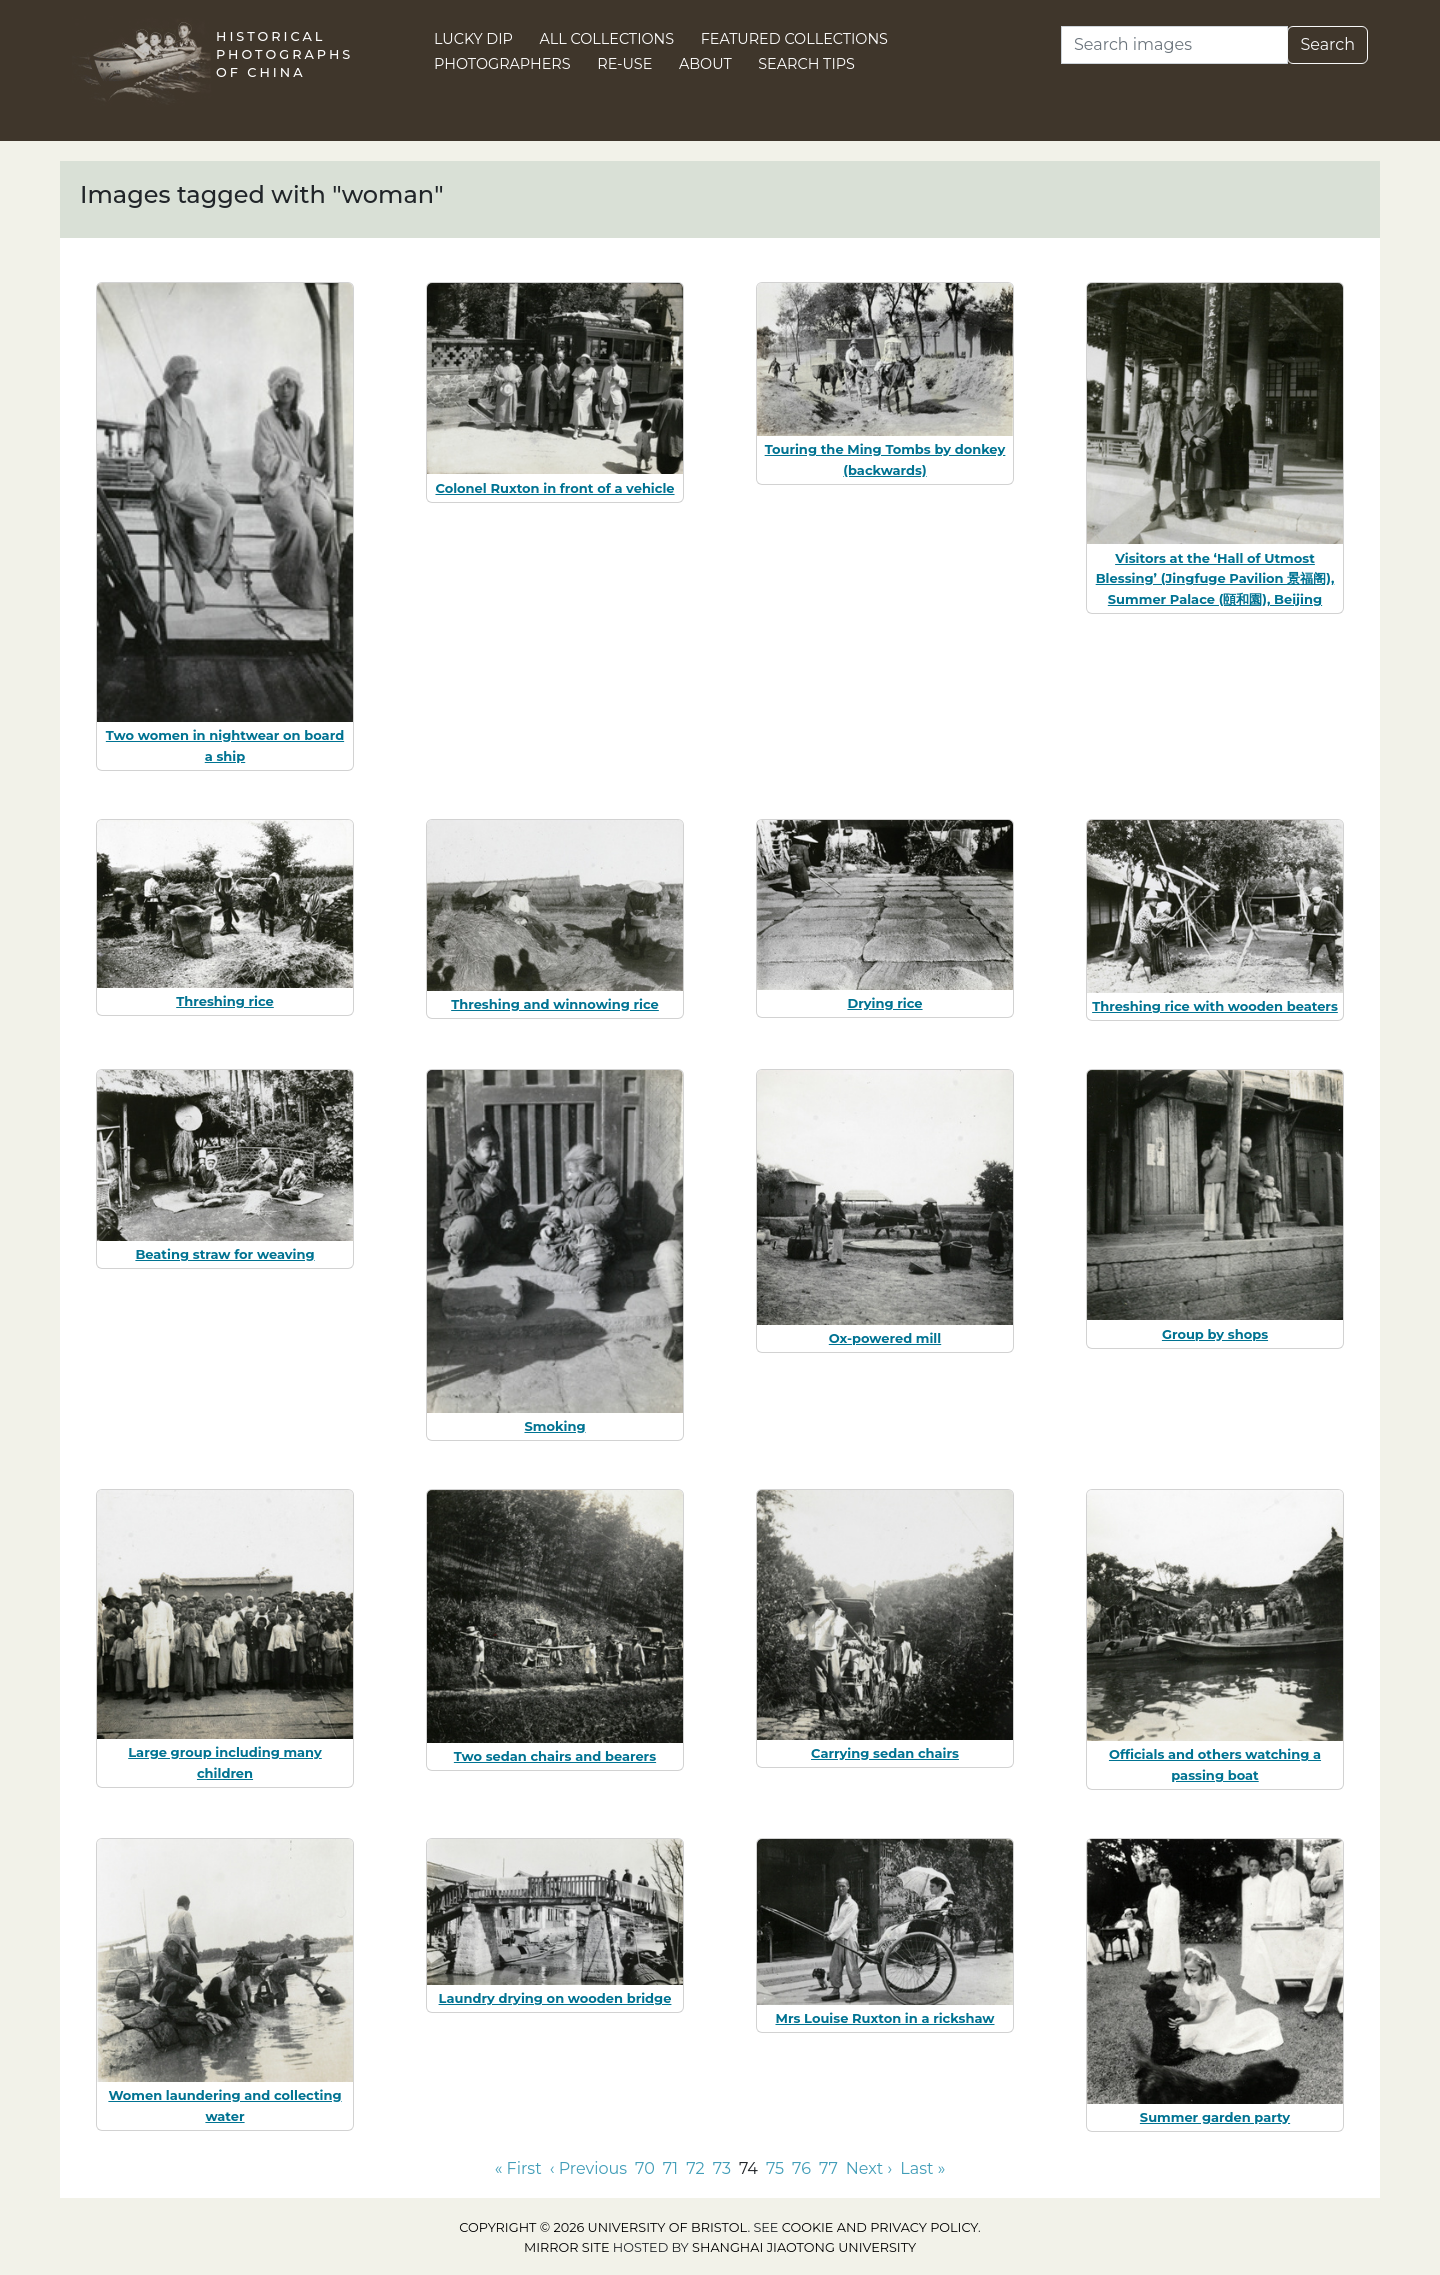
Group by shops (1215, 1334)
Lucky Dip (473, 39)
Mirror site (567, 2247)
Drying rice (884, 1003)
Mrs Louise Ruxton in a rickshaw (884, 2018)
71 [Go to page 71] (670, 2168)
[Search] (1174, 45)
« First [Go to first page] (518, 2168)
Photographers (502, 64)
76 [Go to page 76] (801, 2168)
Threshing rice (225, 1001)
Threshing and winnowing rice (555, 1004)
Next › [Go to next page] (869, 2168)
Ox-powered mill (885, 1338)
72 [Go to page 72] (695, 2168)
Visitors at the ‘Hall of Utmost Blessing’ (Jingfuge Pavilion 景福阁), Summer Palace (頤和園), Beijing (1215, 579)
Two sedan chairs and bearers (555, 1756)
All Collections (607, 39)
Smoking (554, 1426)
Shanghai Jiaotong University (804, 2247)
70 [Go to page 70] (645, 2168)
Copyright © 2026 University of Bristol (603, 2227)
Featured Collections (794, 39)
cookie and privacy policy (880, 2227)
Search (1327, 44)
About (705, 64)
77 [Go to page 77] (828, 2168)
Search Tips (806, 64)
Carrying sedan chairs (885, 1753)
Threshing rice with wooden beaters (1215, 1006)
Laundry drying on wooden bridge (555, 1998)
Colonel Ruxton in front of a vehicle (554, 488)
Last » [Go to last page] (922, 2168)
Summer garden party (1215, 2117)
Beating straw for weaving (224, 1254)
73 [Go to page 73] (722, 2168)
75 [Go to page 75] (775, 2168)
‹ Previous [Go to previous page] (588, 2168)
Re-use (624, 64)
